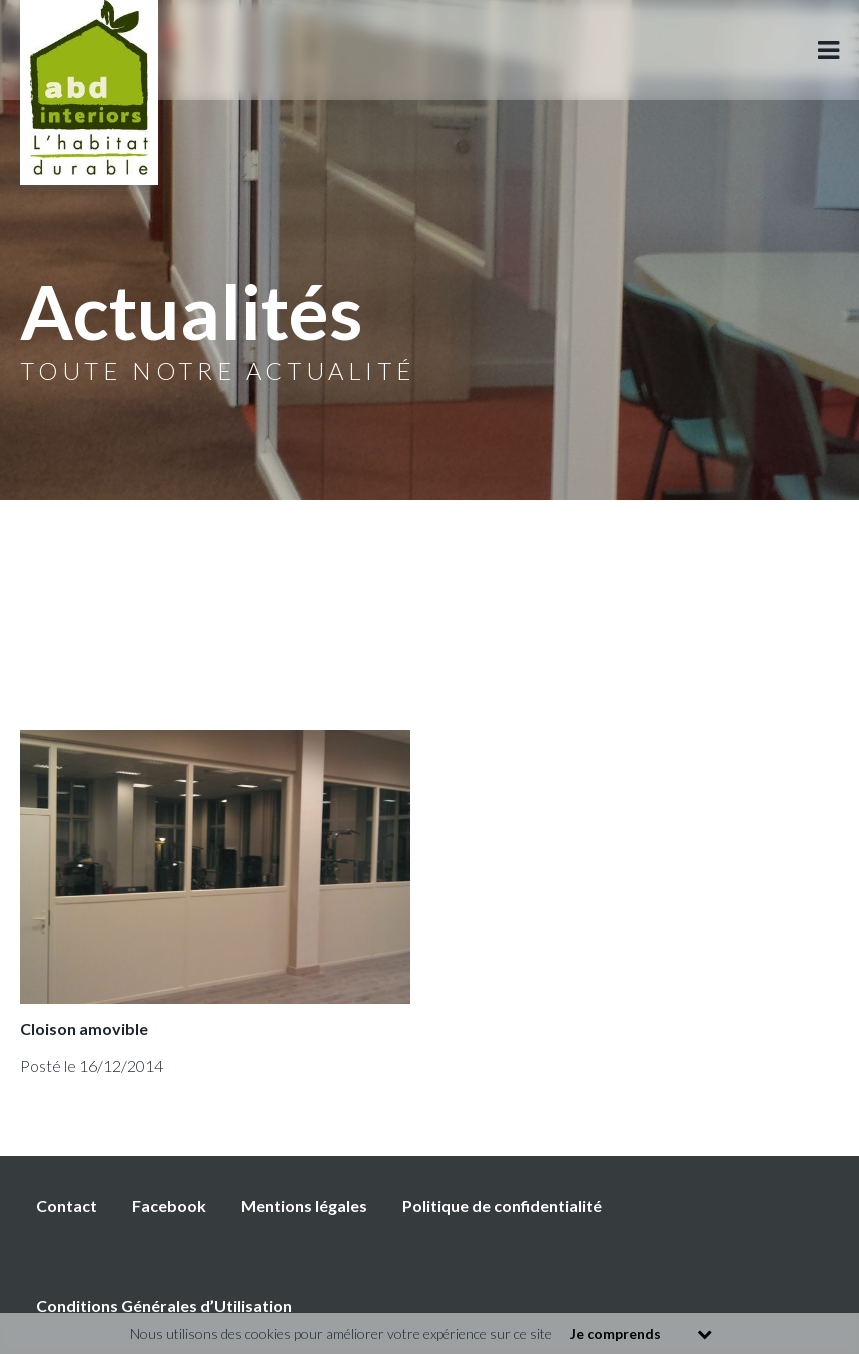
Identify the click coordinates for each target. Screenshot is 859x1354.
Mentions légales (304, 1205)
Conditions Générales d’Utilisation (164, 1305)
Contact (66, 1205)
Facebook (169, 1205)
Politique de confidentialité (502, 1205)
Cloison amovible (84, 1028)
